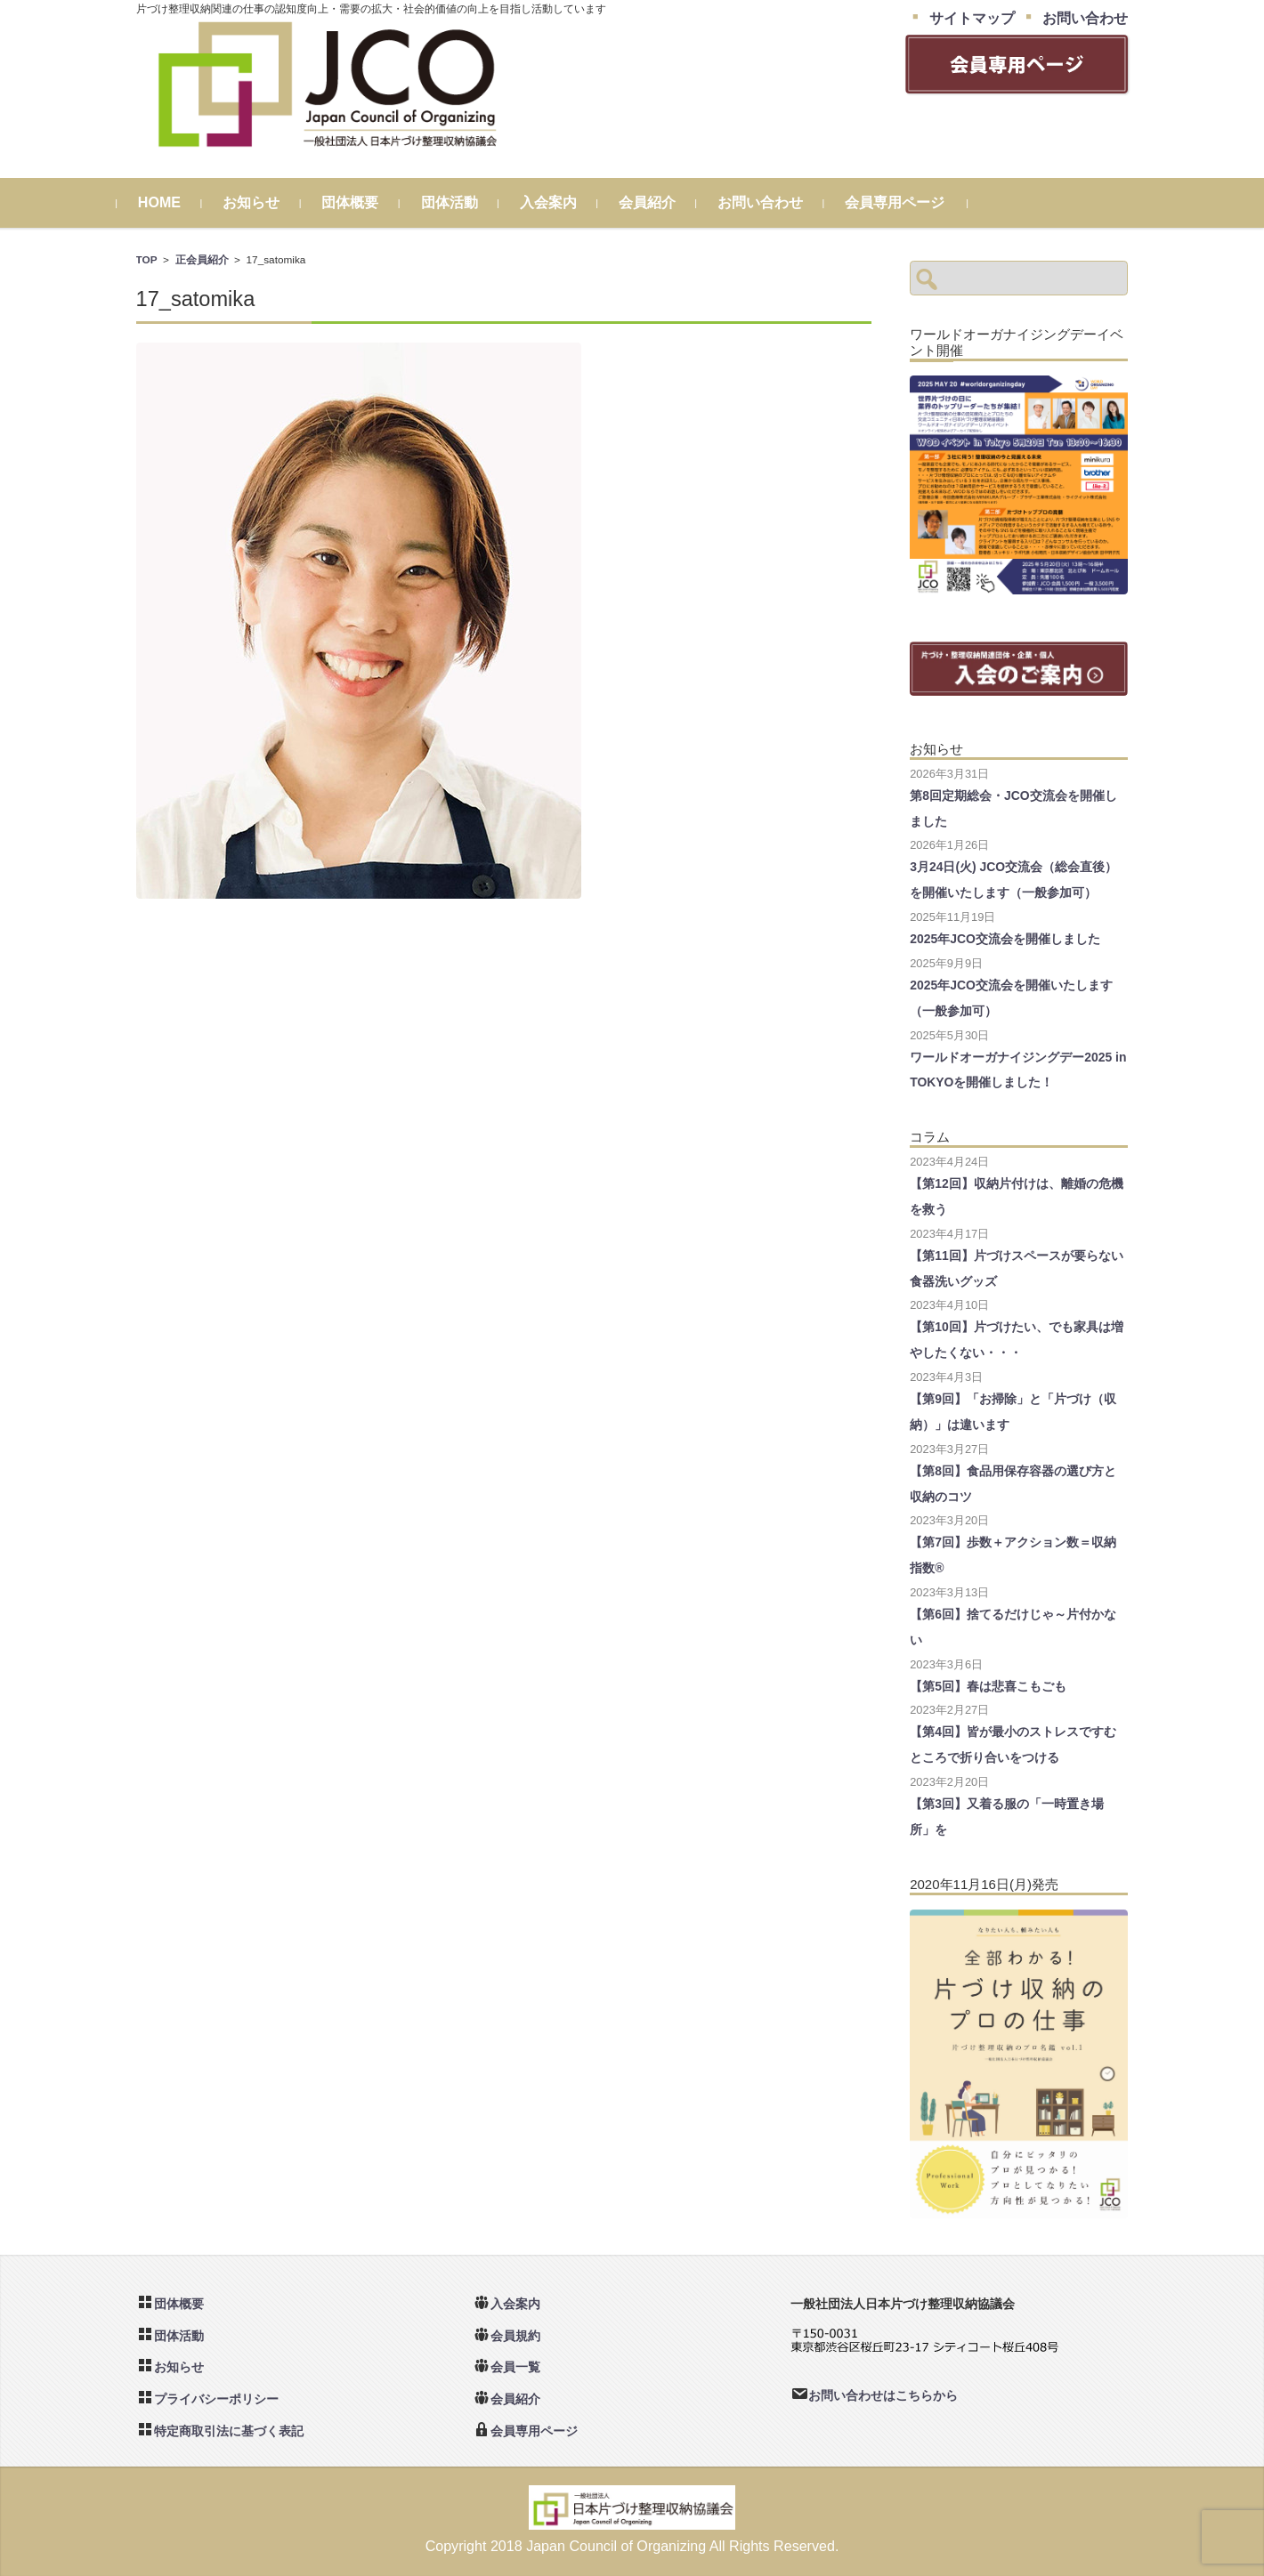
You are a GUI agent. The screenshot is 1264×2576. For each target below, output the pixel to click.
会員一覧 (515, 2367)
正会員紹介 (202, 259)
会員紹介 (665, 202)
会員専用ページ (913, 202)
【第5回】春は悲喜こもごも (988, 1686)
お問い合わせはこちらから (883, 2395)
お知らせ (270, 202)
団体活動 (468, 202)
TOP (147, 259)
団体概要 (369, 202)
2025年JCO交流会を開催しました (1005, 939)
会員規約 (515, 2336)
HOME (178, 202)
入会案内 (567, 202)
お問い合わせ (779, 202)
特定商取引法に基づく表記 (229, 2431)
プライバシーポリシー (216, 2399)
